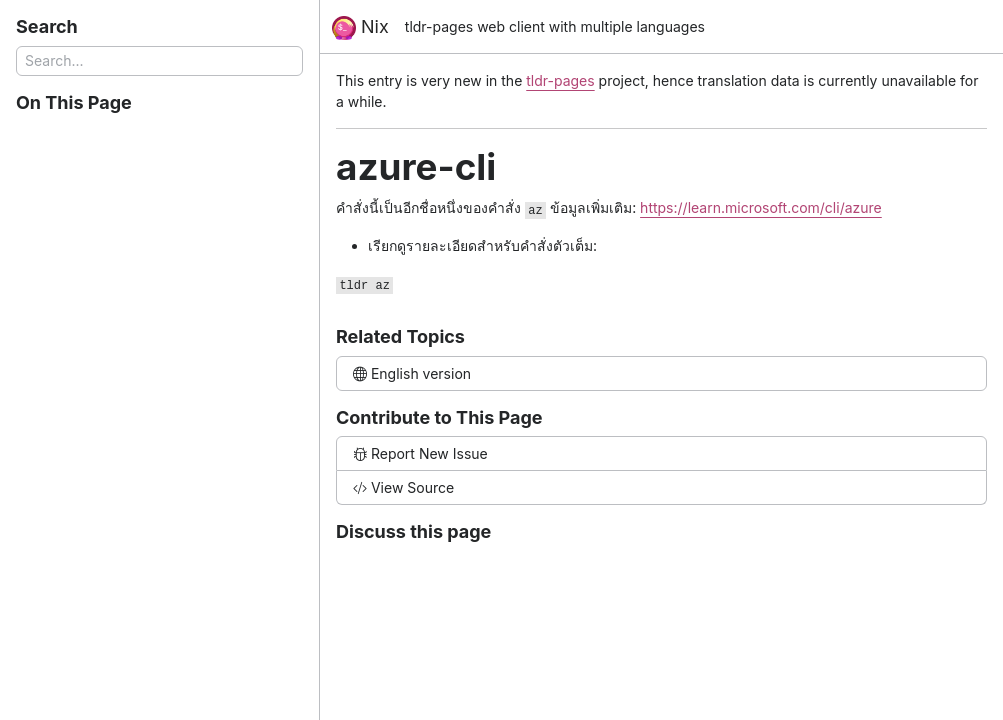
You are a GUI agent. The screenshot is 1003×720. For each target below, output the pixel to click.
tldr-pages (560, 80)
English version (412, 373)
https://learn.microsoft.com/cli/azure (761, 207)
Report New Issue (420, 453)
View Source (403, 487)
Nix (360, 28)
